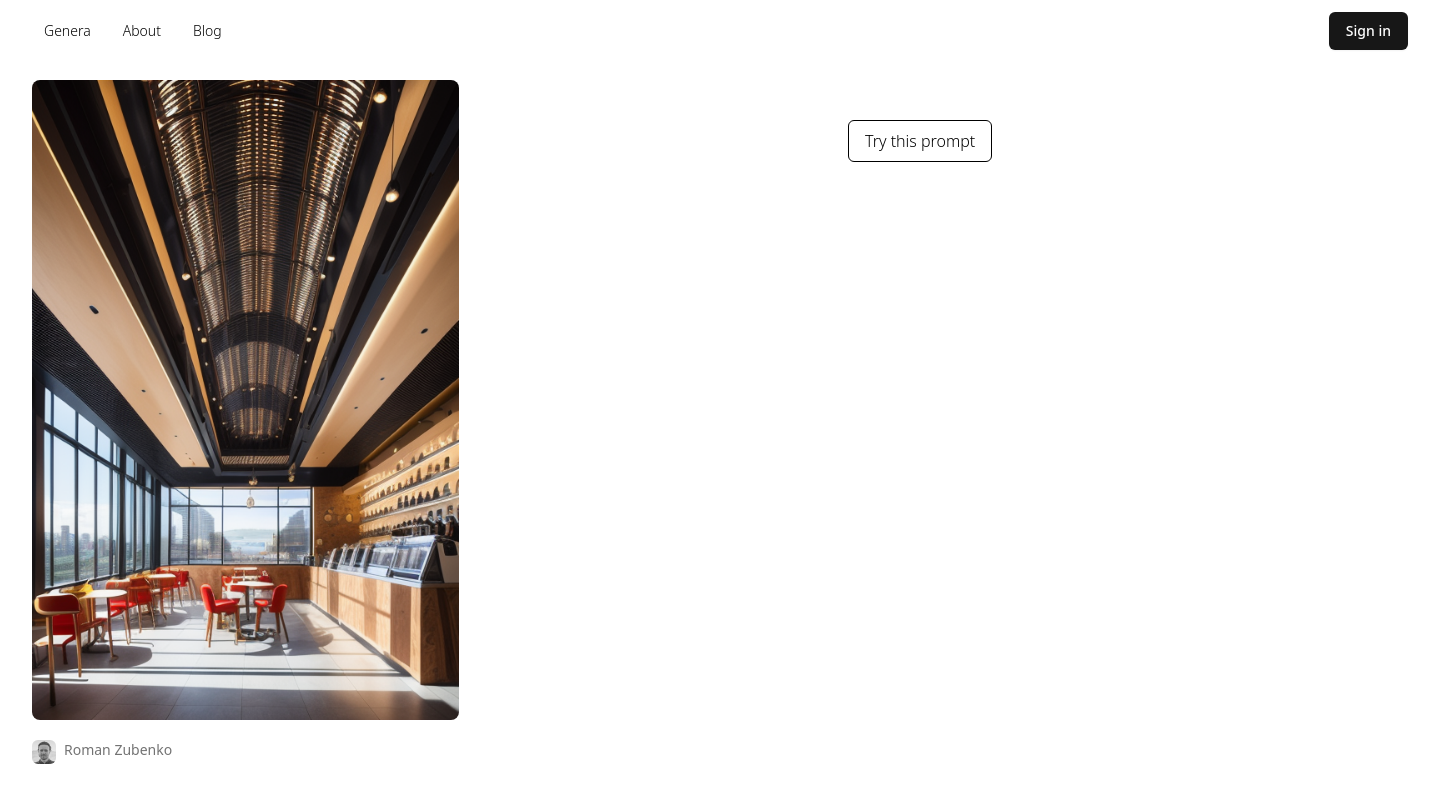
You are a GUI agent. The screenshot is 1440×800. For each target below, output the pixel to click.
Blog (207, 30)
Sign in (1368, 30)
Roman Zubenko (118, 749)
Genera (67, 30)
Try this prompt (920, 141)
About (142, 30)
